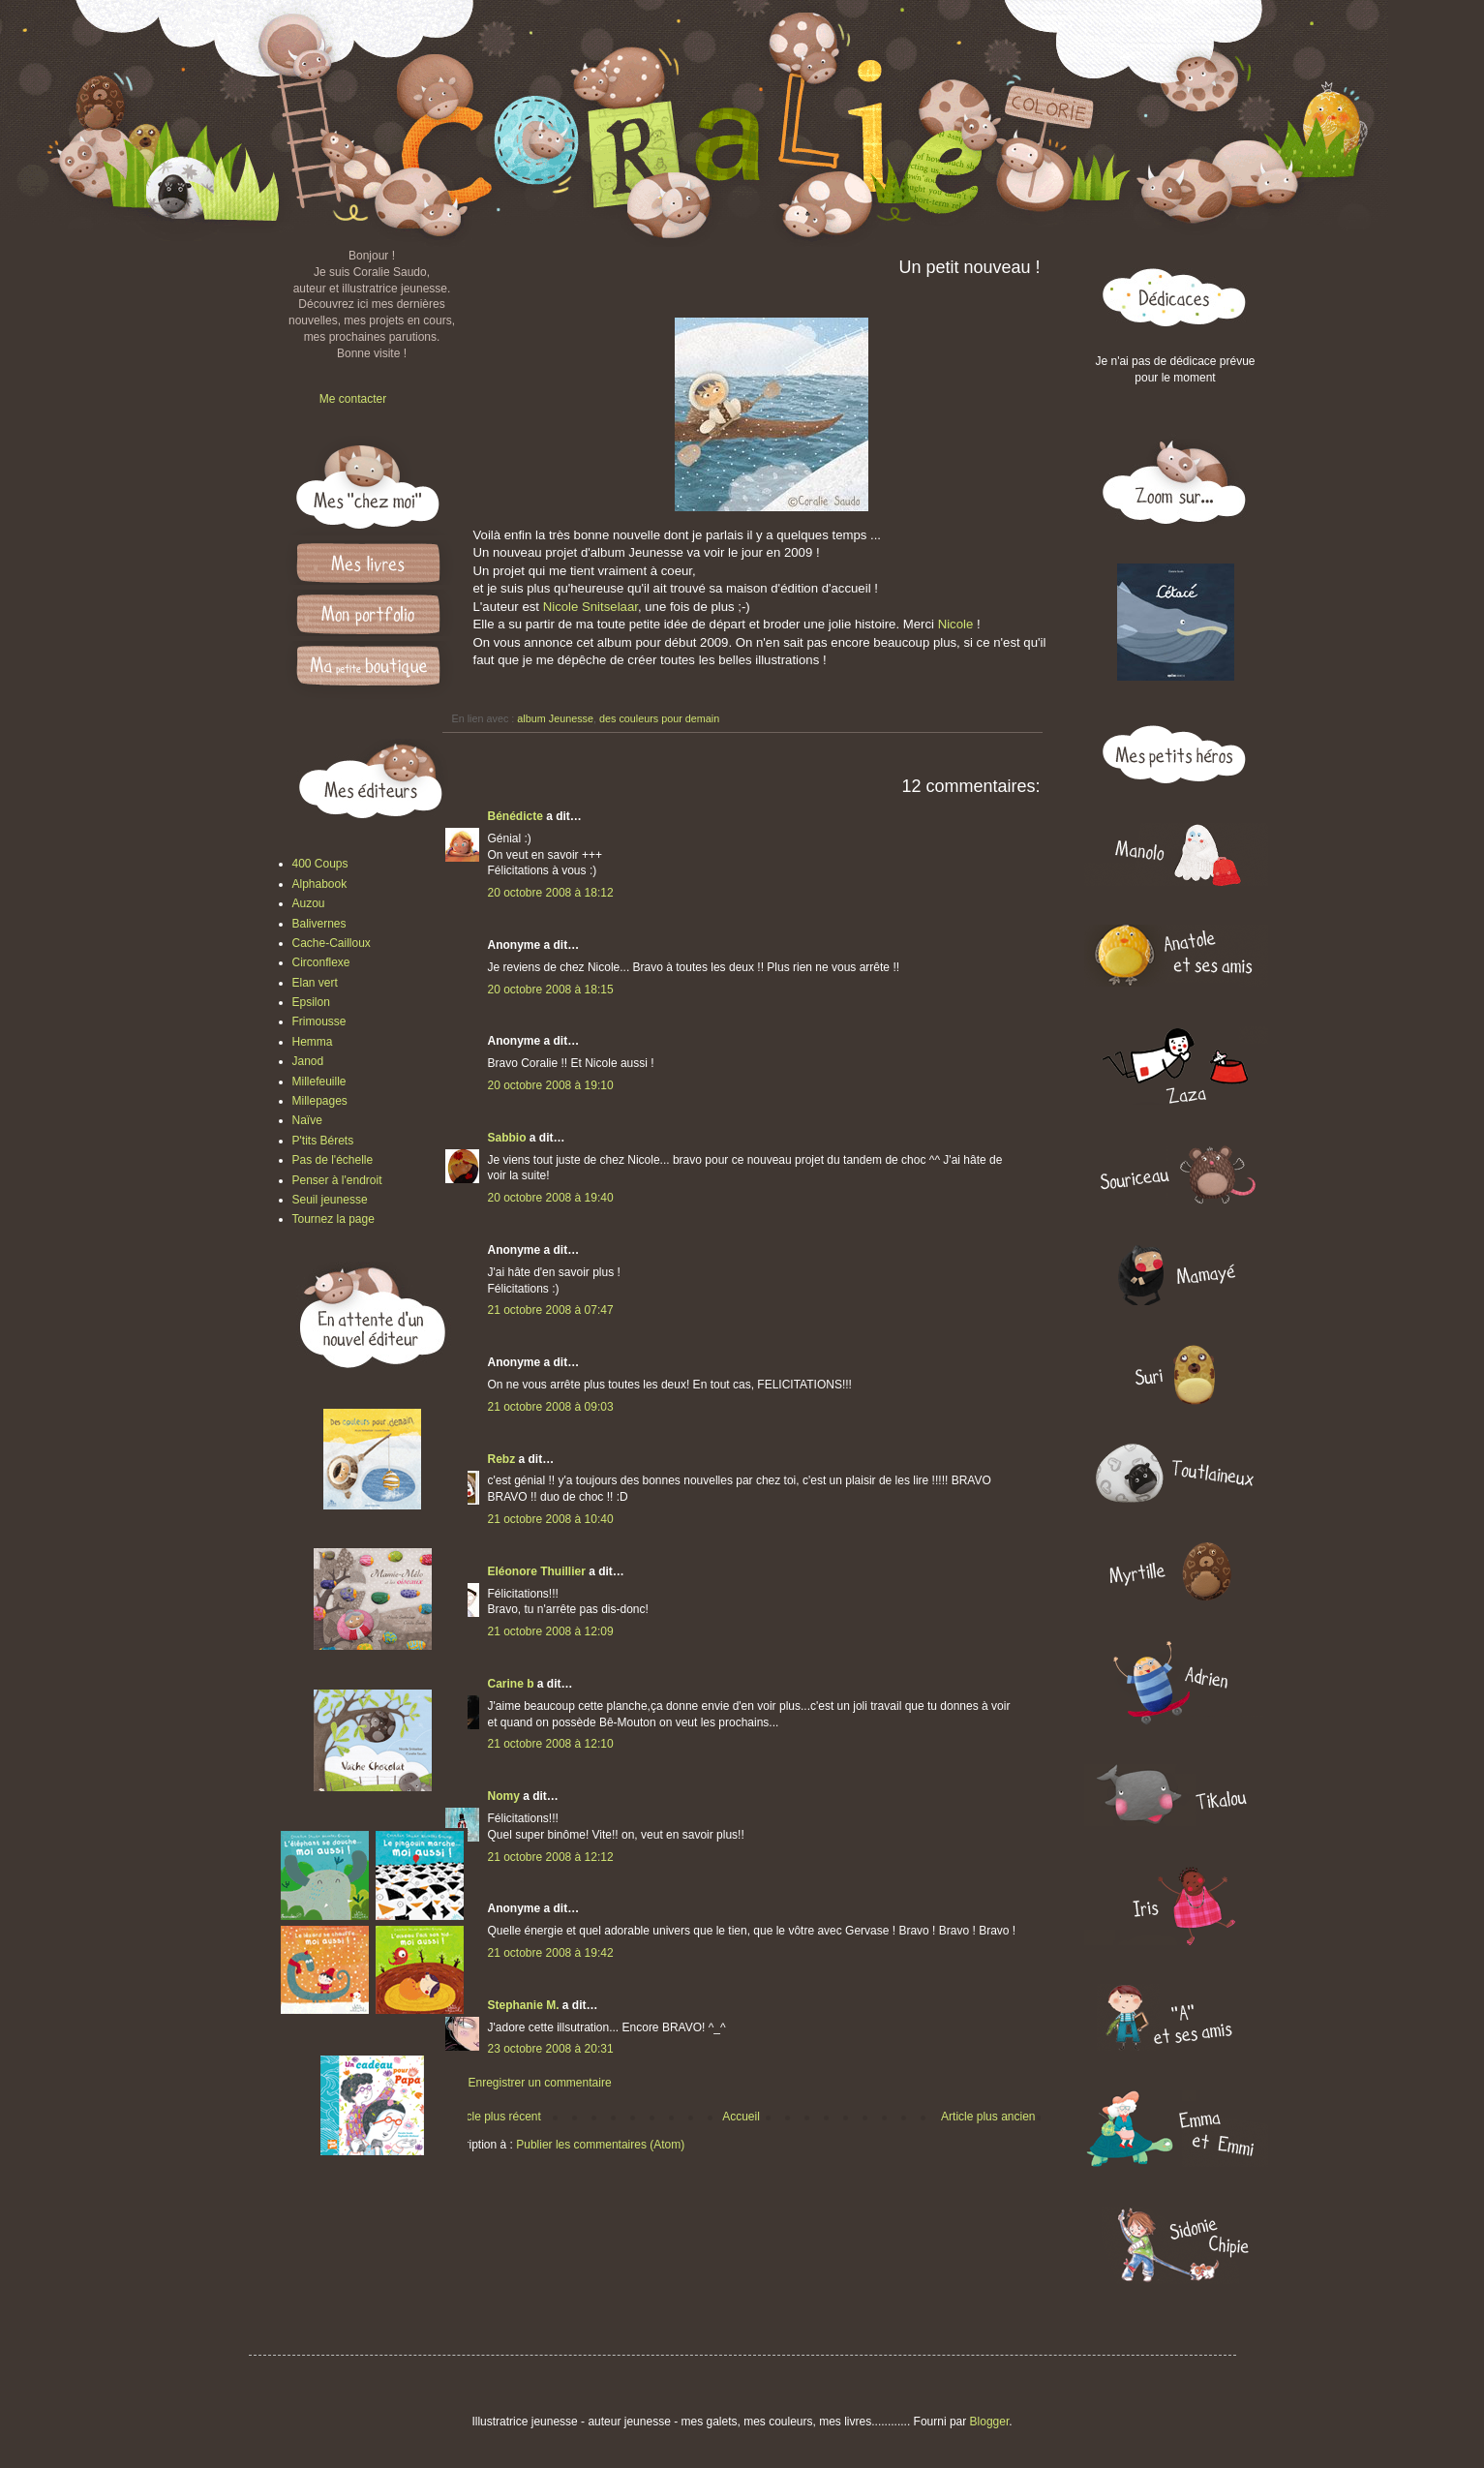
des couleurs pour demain (659, 718)
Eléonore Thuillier (537, 1571)
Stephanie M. (524, 2005)
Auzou (308, 903)
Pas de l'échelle (333, 1160)
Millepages (320, 1101)
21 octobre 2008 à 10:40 (551, 1519)
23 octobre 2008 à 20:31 (551, 2049)
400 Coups (320, 863)
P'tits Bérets (323, 1140)
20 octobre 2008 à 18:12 (551, 892)
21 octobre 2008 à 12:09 (551, 1631)
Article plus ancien (988, 2116)
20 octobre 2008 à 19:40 (551, 1197)
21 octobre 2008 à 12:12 (551, 1857)
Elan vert (315, 983)
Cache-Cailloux (331, 943)
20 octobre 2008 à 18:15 (551, 989)
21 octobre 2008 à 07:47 (551, 1310)
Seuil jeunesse (330, 1199)
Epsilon (311, 1002)
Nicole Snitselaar (590, 606)
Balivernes (319, 923)
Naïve (307, 1120)
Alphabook (320, 884)
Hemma (312, 1042)
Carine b (511, 1684)
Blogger (990, 2421)
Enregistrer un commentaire (540, 2082)
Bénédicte (515, 816)
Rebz (502, 1459)
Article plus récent (495, 2116)
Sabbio (507, 1137)
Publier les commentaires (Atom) (600, 2144)
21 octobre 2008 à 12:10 (551, 1744)
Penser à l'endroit (337, 1180)
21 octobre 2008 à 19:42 (551, 1953)
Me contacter (352, 399)
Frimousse (319, 1021)
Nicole (957, 624)
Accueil (741, 2116)
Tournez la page (333, 1219)
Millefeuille (319, 1081)
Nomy (504, 1796)
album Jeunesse (555, 718)
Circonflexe (321, 962)
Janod (308, 1061)
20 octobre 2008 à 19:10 (551, 1085)
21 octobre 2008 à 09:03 (551, 1407)
